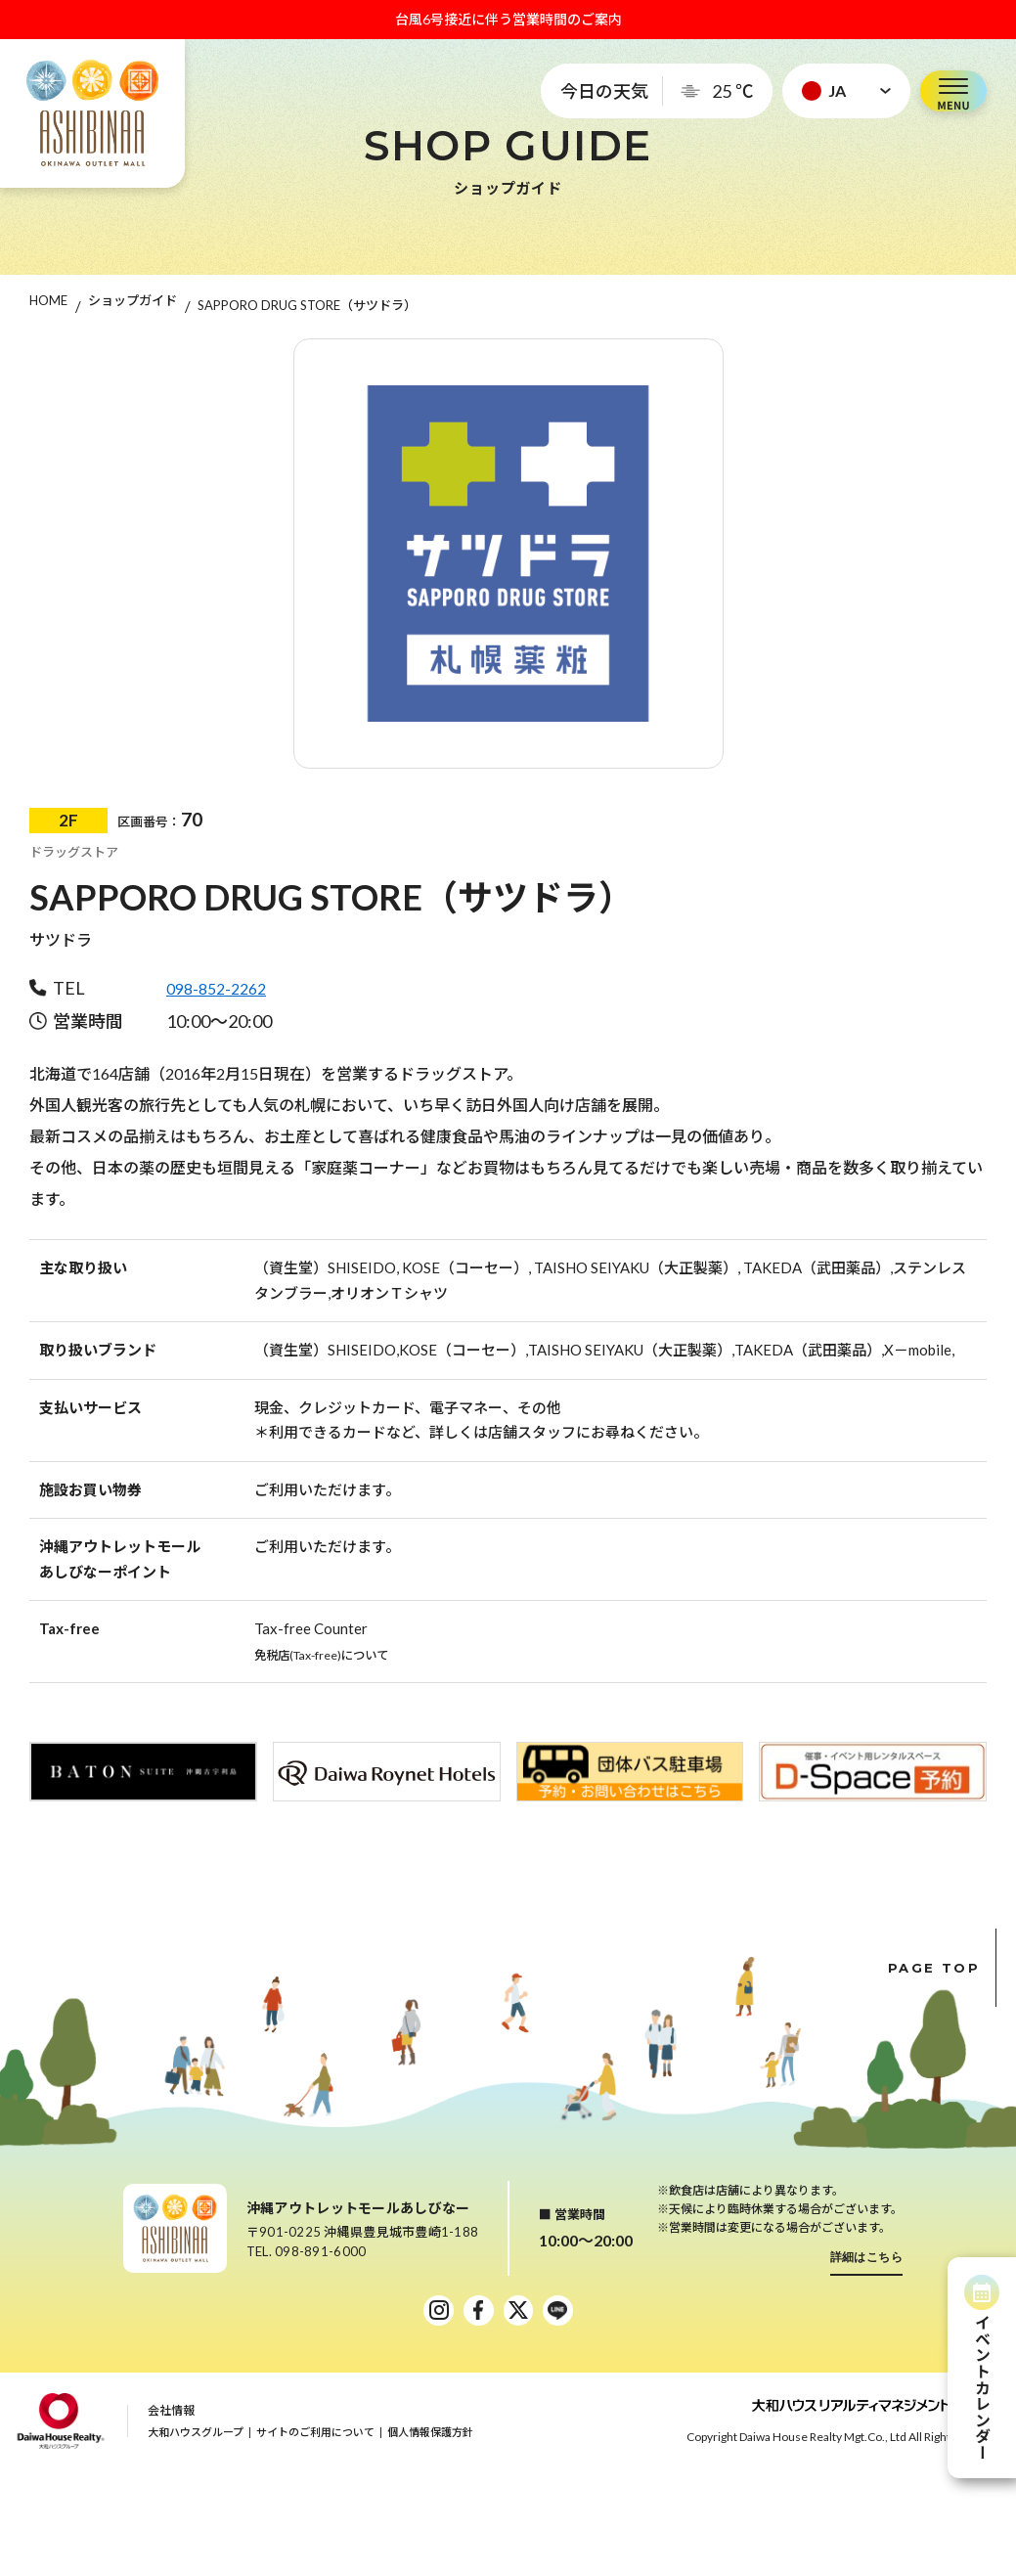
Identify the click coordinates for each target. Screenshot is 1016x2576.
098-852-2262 (221, 988)
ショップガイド (132, 305)
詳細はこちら (867, 2256)
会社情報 (171, 2415)
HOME (48, 305)
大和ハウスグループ (195, 2436)
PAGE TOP (942, 1968)
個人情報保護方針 (430, 2436)
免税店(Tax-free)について (338, 1654)
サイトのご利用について (315, 2436)
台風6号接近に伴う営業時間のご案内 (508, 19)
